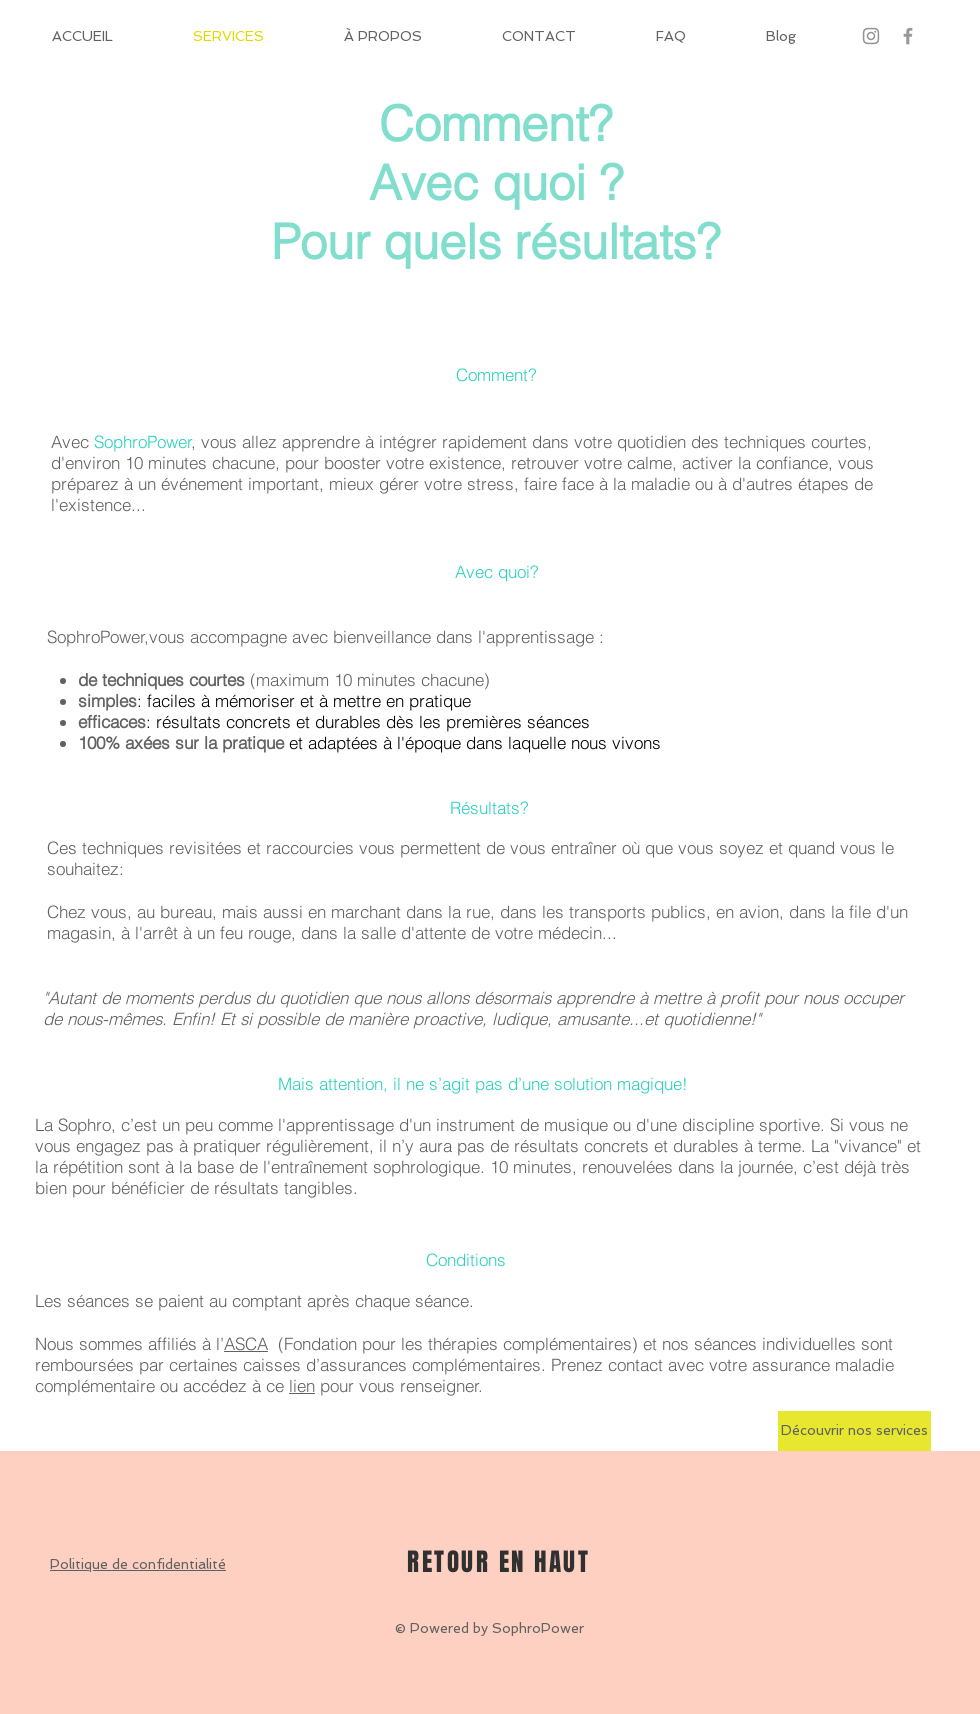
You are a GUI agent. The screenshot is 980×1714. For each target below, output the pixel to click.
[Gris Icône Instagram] (871, 36)
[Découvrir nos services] (854, 1431)
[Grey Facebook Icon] (908, 36)
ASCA (246, 1343)
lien (302, 1385)
